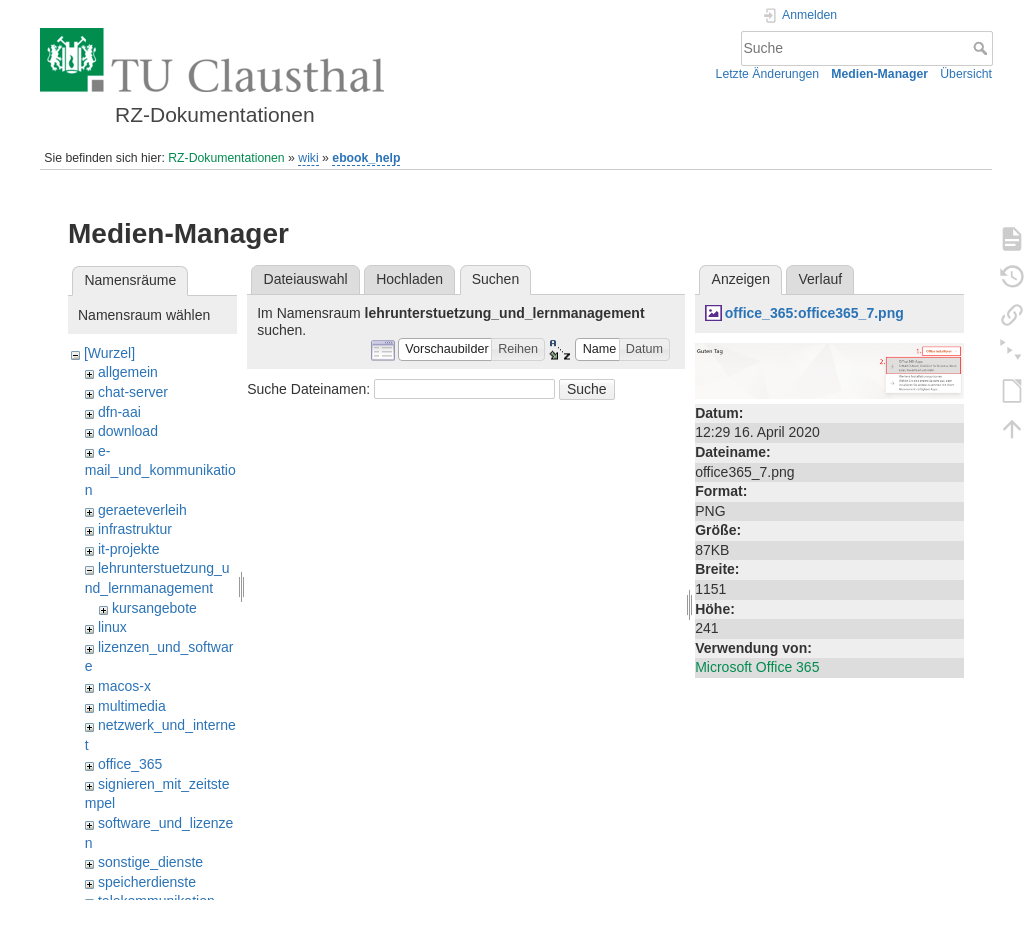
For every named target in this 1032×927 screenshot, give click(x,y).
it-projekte (128, 549)
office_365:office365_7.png (814, 313)
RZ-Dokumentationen (226, 158)
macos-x (124, 686)
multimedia (132, 706)
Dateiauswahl (306, 279)
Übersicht (966, 74)
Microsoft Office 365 (757, 667)
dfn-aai (119, 412)
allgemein (128, 372)
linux (112, 627)
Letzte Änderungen (768, 74)
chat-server (133, 392)
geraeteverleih (142, 510)
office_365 (130, 764)
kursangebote (154, 608)
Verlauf (821, 279)
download (128, 431)
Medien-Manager (879, 74)
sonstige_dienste (150, 862)
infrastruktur (135, 529)
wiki (308, 158)
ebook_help (366, 158)
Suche (982, 48)
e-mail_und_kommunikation (160, 470)
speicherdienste (147, 882)
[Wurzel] (109, 353)
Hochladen (409, 279)
